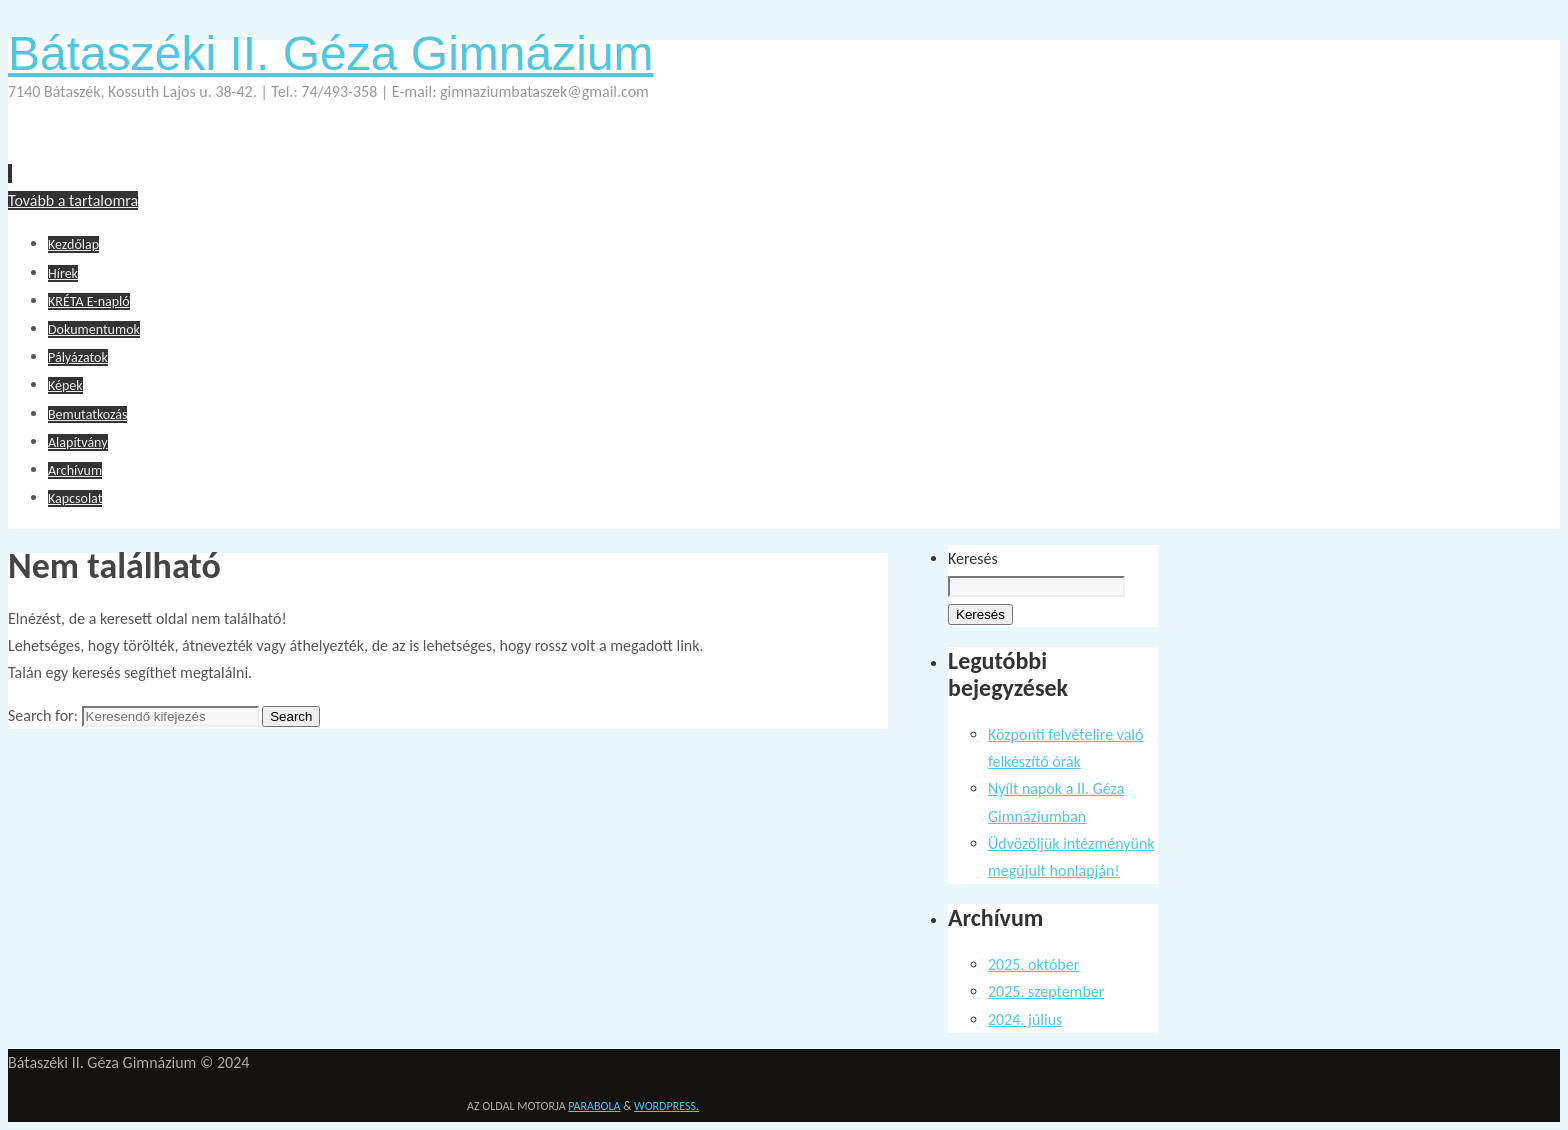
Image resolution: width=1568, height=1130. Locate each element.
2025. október (1033, 964)
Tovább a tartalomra (73, 200)
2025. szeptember (1046, 991)
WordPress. (666, 1106)
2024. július (1025, 1019)
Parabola (594, 1106)
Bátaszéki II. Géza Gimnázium (331, 53)
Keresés (973, 558)
